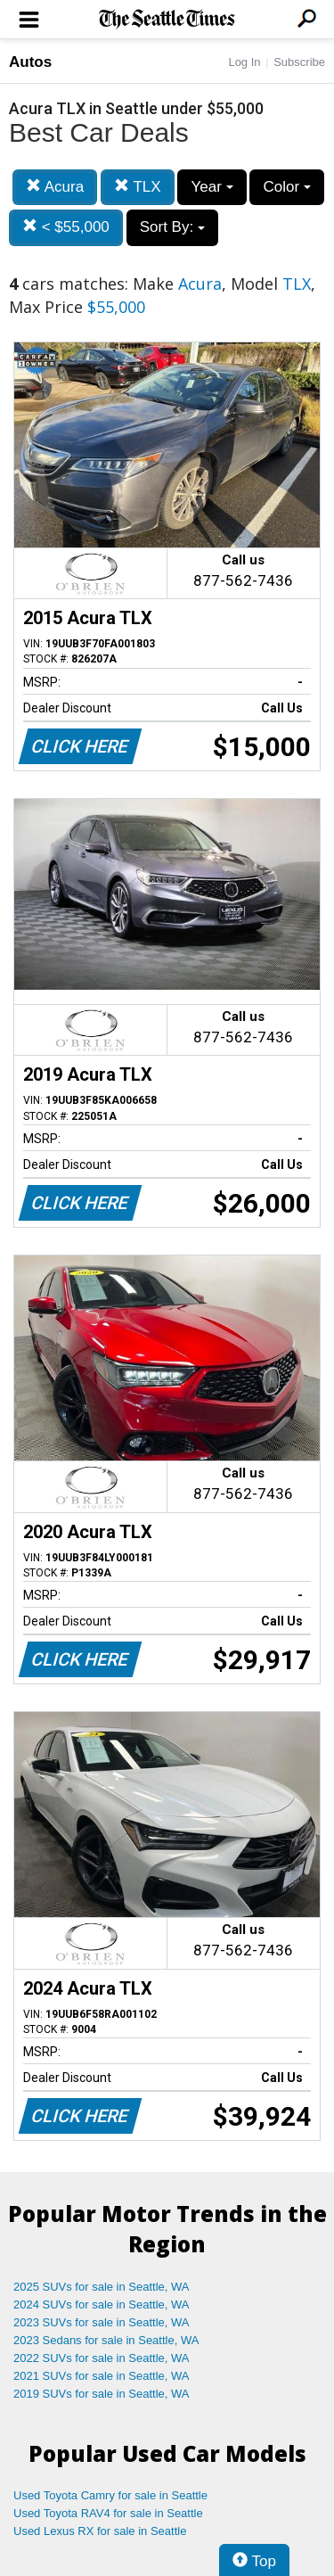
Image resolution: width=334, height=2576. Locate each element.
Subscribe (299, 62)
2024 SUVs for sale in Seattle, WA (101, 2304)
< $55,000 (66, 226)
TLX (137, 186)
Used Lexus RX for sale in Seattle (99, 2531)
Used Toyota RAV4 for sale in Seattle (108, 2513)
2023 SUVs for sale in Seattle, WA (101, 2322)
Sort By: (172, 226)
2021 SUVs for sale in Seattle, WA (101, 2376)
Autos (30, 61)
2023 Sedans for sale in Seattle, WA (106, 2340)
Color (286, 186)
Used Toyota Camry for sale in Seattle (110, 2495)
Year (211, 186)
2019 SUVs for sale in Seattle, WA (101, 2393)
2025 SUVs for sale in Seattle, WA (101, 2286)
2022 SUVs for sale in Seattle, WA (101, 2358)
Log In (244, 62)
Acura (55, 186)
